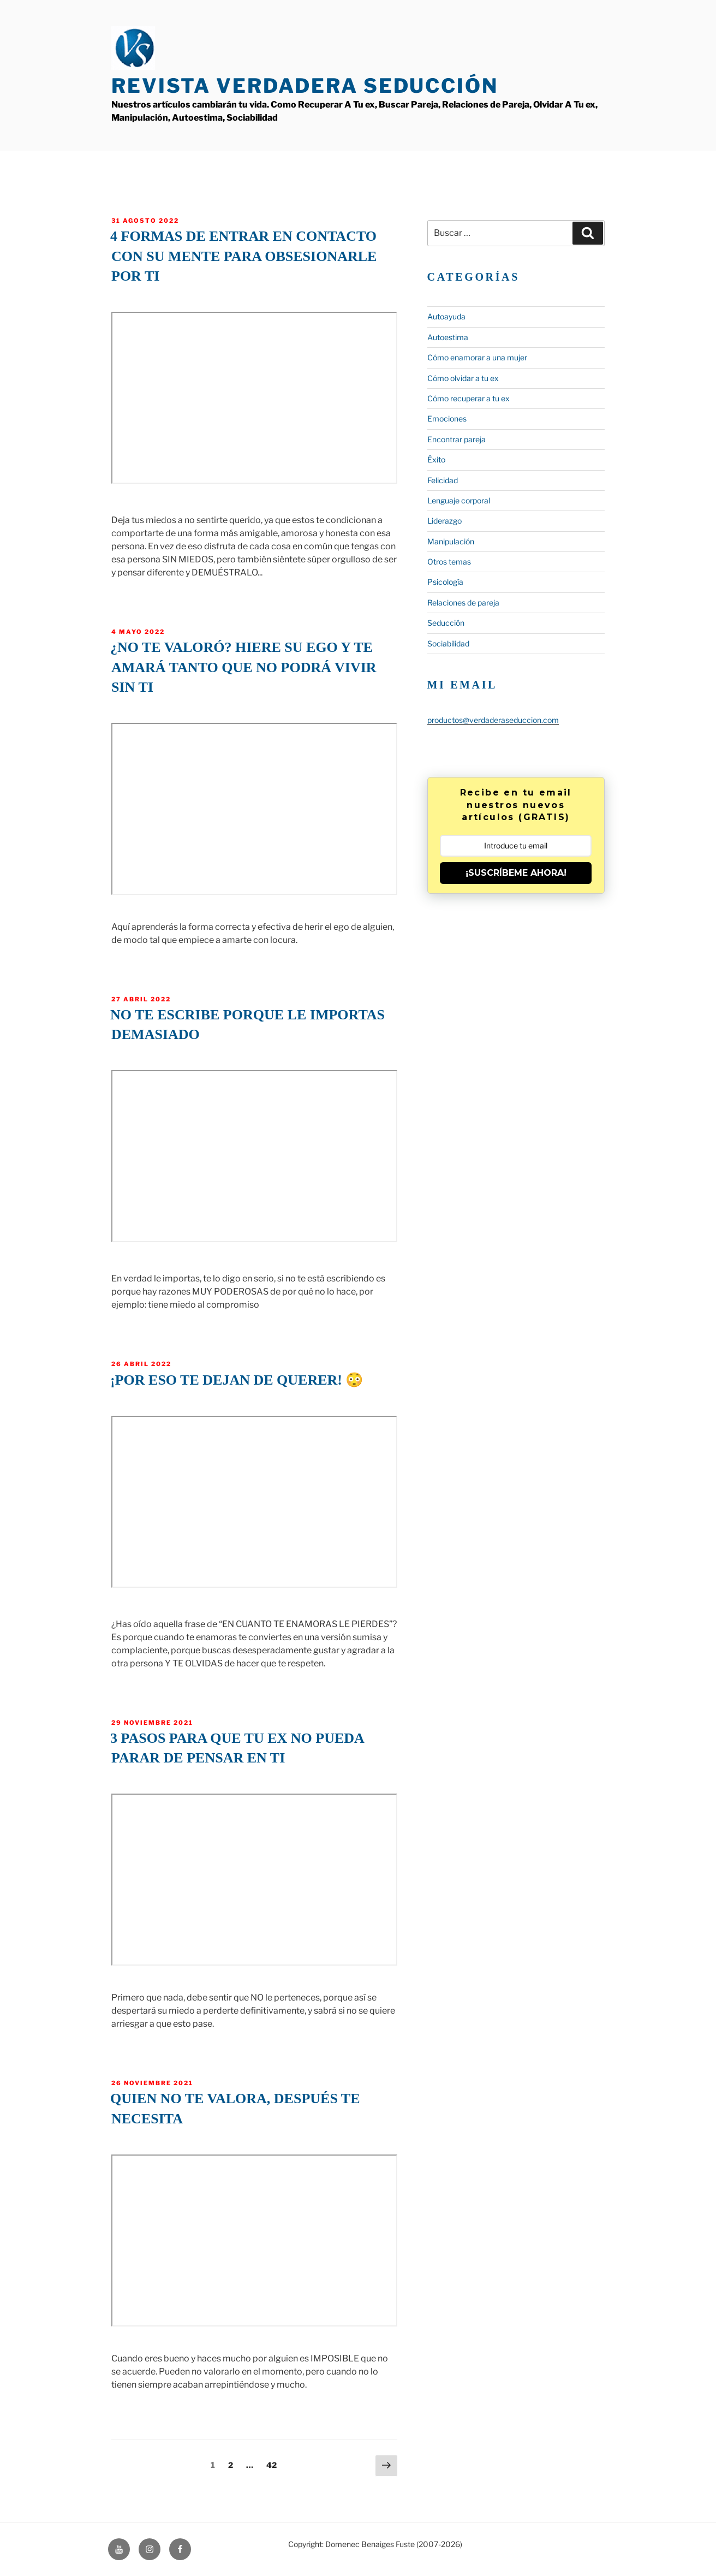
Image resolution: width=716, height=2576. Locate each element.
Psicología (445, 581)
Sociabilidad (448, 643)
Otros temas (449, 561)
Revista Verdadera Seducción (304, 86)
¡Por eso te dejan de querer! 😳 (236, 1380)
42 (274, 2464)
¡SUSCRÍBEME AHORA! (516, 873)
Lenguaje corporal (458, 500)
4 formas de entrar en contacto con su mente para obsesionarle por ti (243, 256)
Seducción (445, 622)
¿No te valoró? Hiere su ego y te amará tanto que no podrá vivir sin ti (243, 667)
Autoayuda (446, 316)
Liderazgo (444, 520)
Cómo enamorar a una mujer (477, 357)
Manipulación (450, 541)
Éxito (436, 459)
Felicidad (442, 480)
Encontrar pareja (456, 439)
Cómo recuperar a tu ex (468, 398)
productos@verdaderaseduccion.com (493, 720)
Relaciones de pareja (463, 602)
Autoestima (447, 337)
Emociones (447, 418)
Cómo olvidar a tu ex (463, 378)
